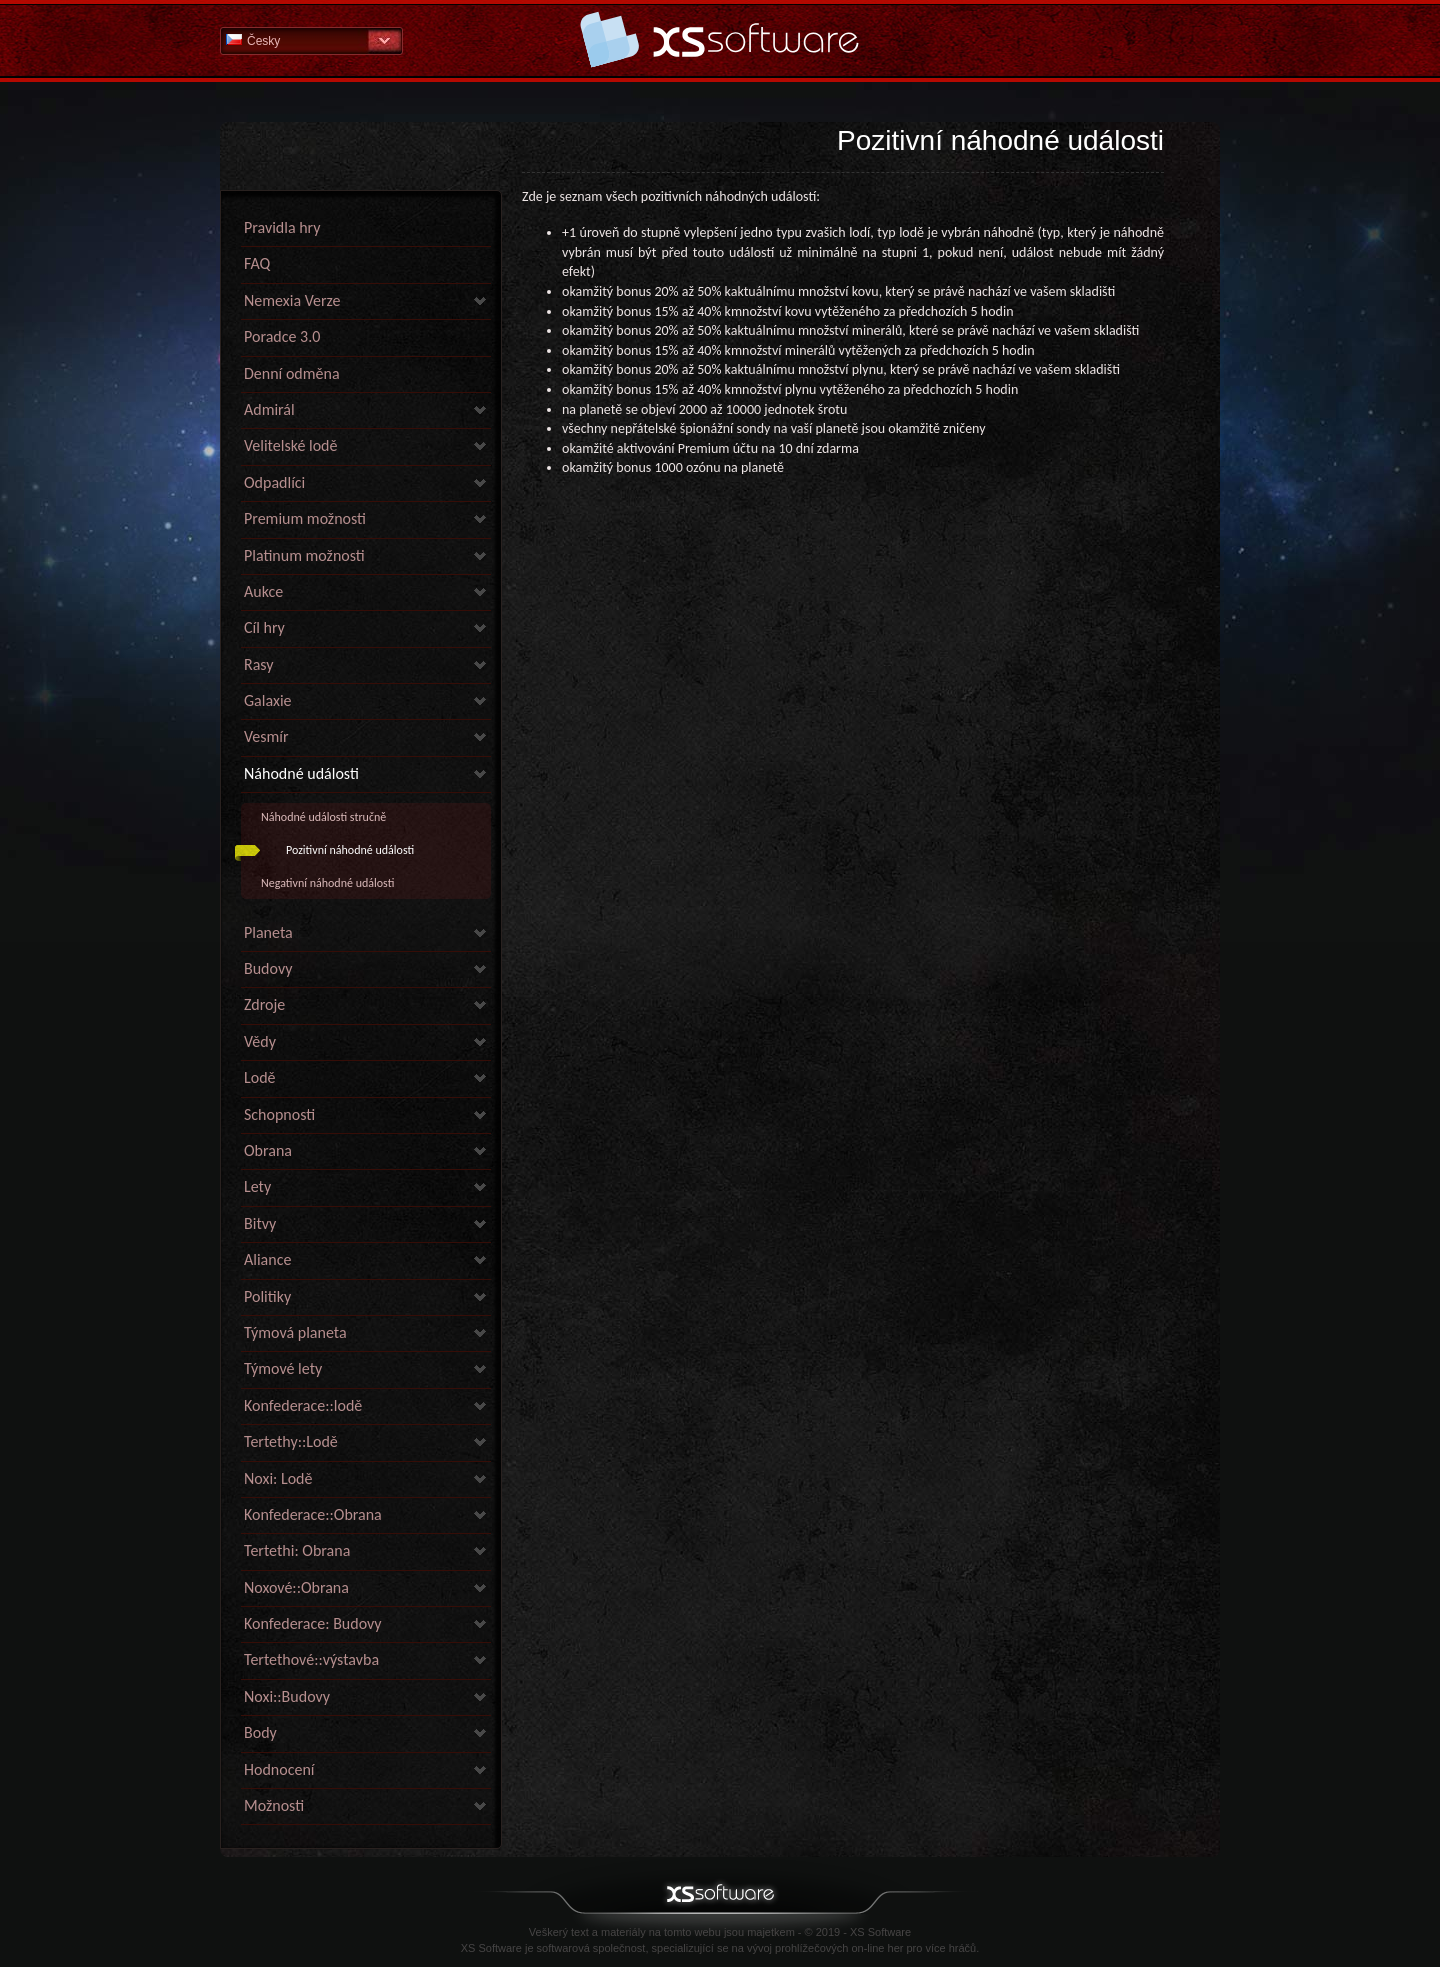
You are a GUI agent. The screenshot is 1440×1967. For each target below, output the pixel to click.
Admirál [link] (269, 409)
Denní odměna (292, 373)
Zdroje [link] (264, 1004)
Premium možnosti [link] (305, 518)
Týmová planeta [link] (295, 1332)
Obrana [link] (268, 1150)
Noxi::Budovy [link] (287, 1696)
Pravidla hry (282, 227)
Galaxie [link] (268, 700)
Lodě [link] (260, 1077)
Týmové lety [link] (283, 1368)
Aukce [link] (263, 591)
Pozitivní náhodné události (350, 850)
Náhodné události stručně (323, 817)
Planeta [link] (268, 932)
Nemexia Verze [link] (292, 300)
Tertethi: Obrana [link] (297, 1550)
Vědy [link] (260, 1041)
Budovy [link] (268, 968)
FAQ (257, 263)
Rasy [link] (259, 664)
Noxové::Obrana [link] (296, 1587)
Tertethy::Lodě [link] (291, 1441)
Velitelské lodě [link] (290, 445)
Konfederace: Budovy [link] (313, 1623)
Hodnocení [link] (279, 1769)
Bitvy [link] (260, 1223)
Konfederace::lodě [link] (303, 1405)
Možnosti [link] (274, 1805)
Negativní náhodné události (327, 883)
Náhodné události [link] (301, 773)
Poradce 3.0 (282, 336)
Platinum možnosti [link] (304, 555)
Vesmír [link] (266, 736)
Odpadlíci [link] (274, 482)
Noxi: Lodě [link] (278, 1478)
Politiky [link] (267, 1296)
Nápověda (720, 39)
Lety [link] (257, 1186)
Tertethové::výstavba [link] (311, 1659)
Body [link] (260, 1732)
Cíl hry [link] (264, 627)
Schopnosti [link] (279, 1114)
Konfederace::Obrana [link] (313, 1514)
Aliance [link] (267, 1259)
